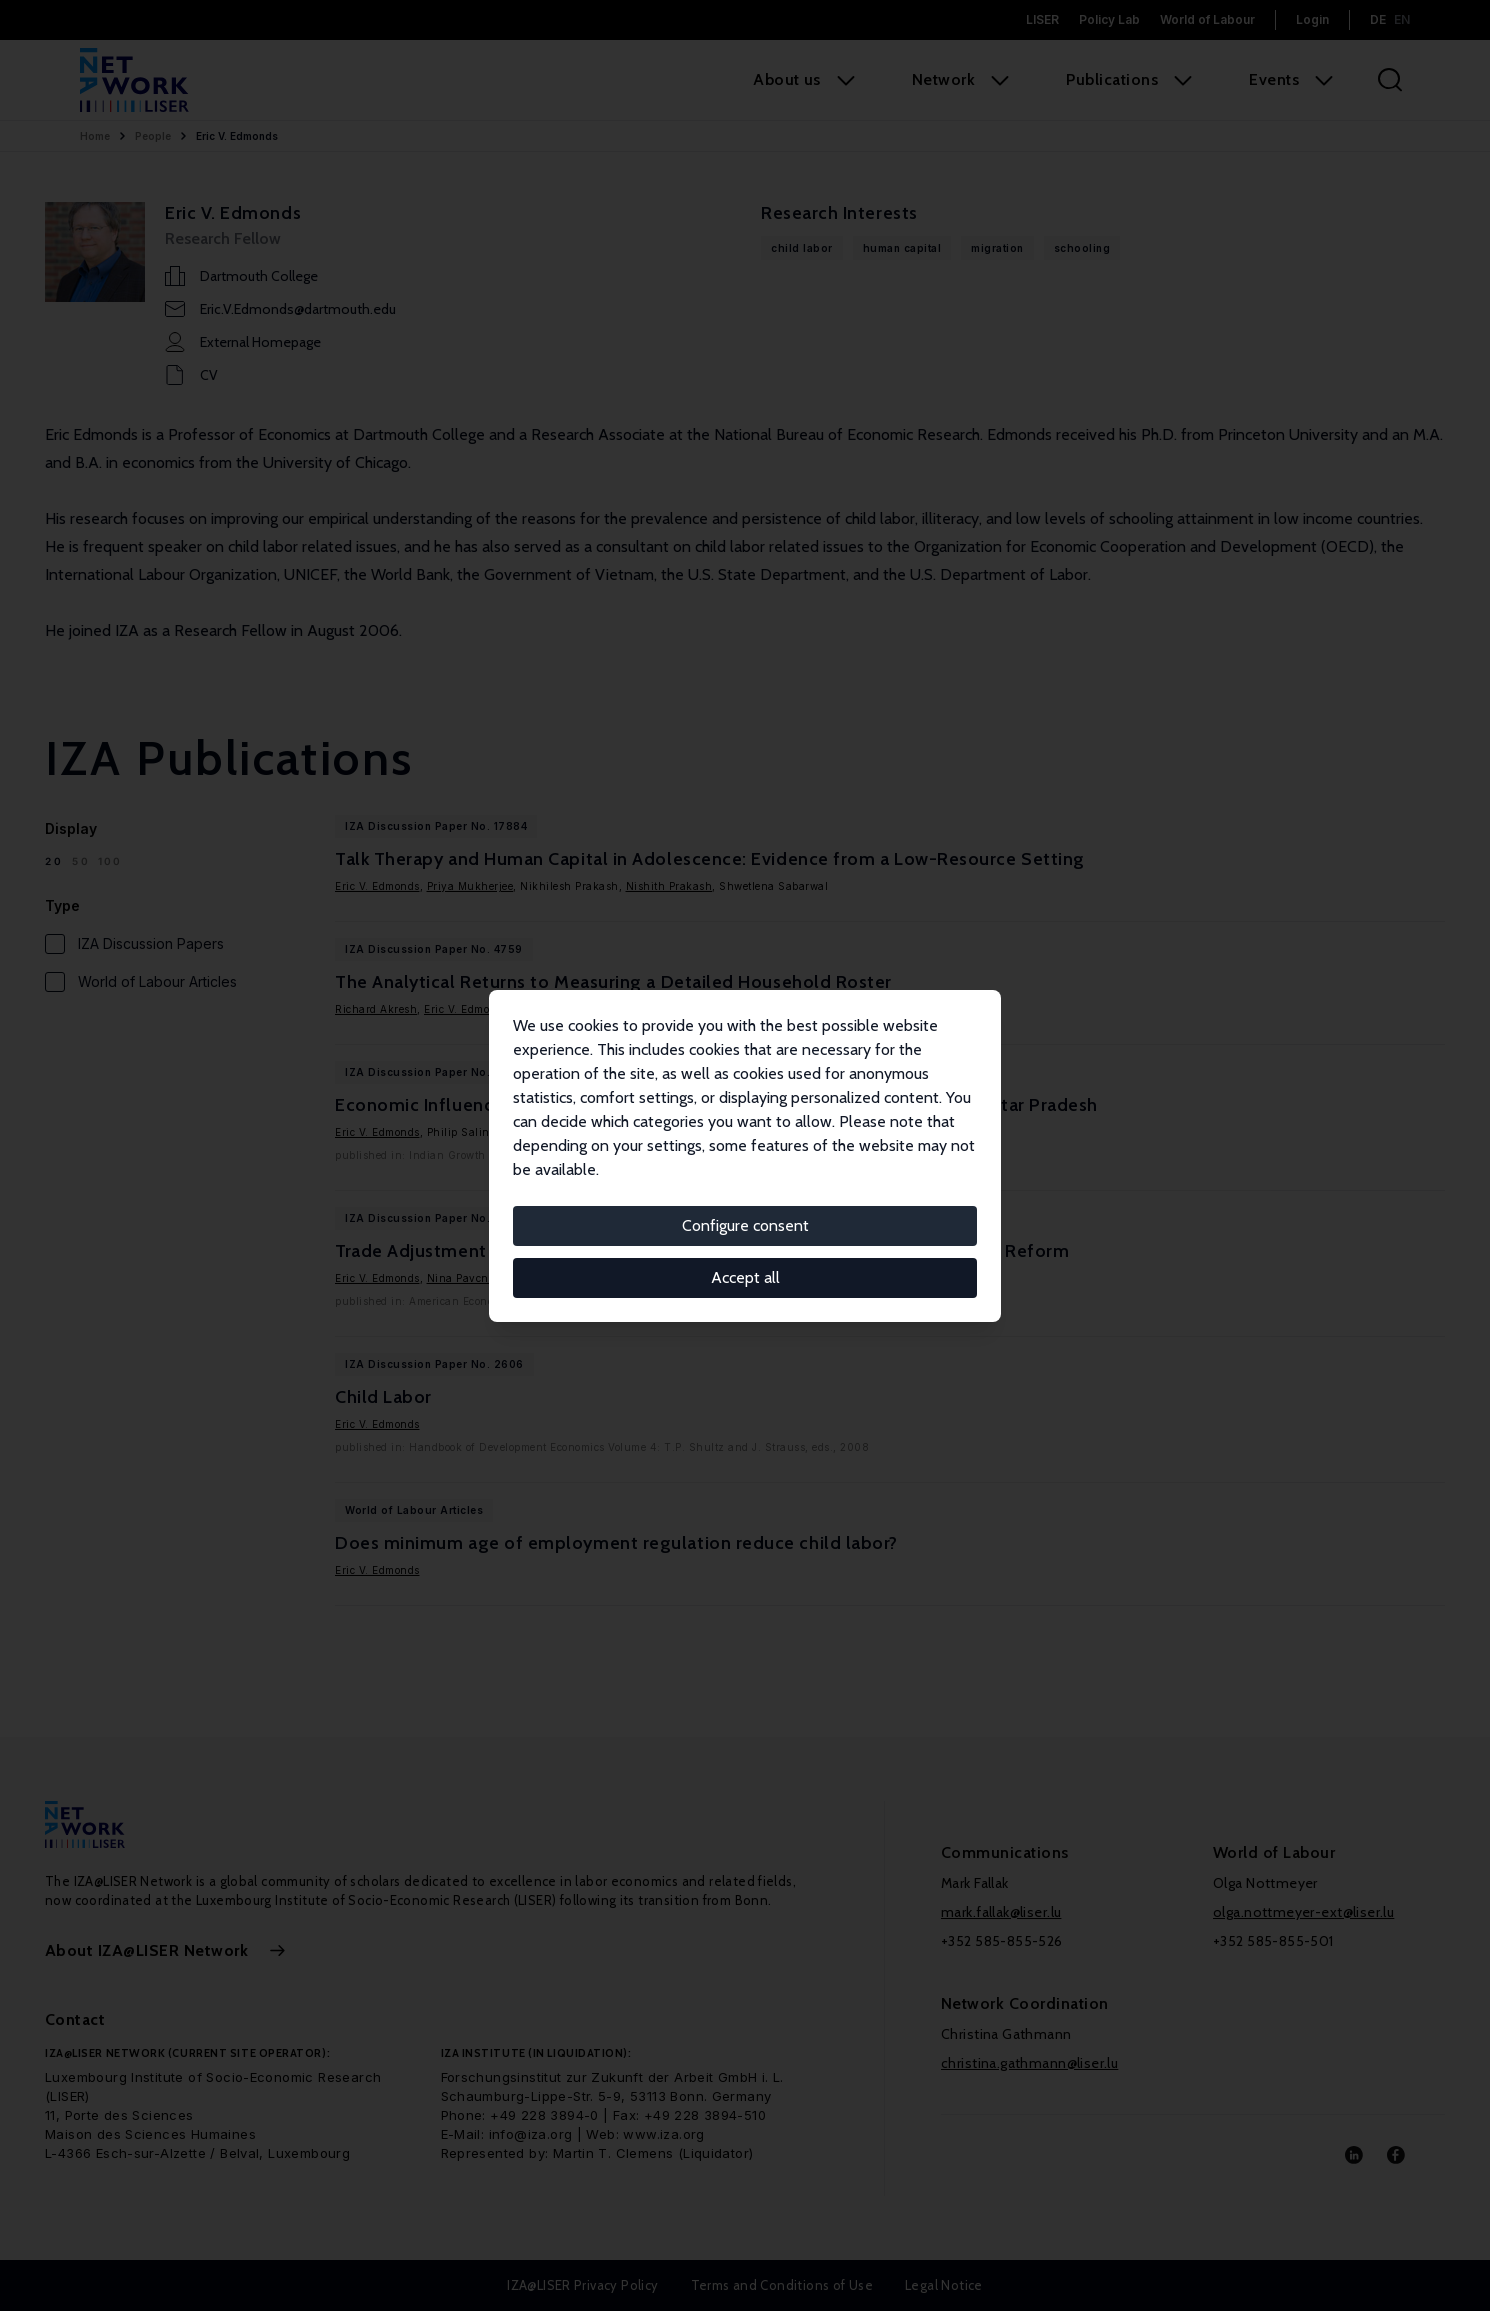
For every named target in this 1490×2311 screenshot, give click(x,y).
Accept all (745, 1277)
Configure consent (745, 1225)
